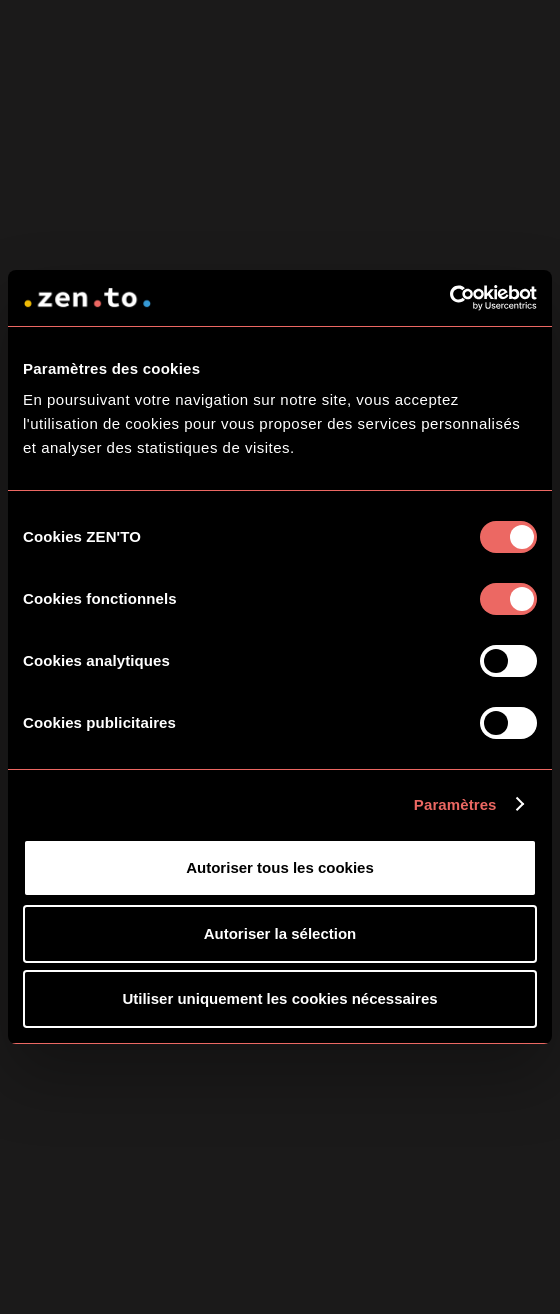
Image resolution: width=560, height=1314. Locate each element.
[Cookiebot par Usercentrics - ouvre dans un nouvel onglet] (449, 298)
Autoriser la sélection (280, 933)
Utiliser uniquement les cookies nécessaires (279, 998)
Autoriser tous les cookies (280, 867)
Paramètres (455, 804)
